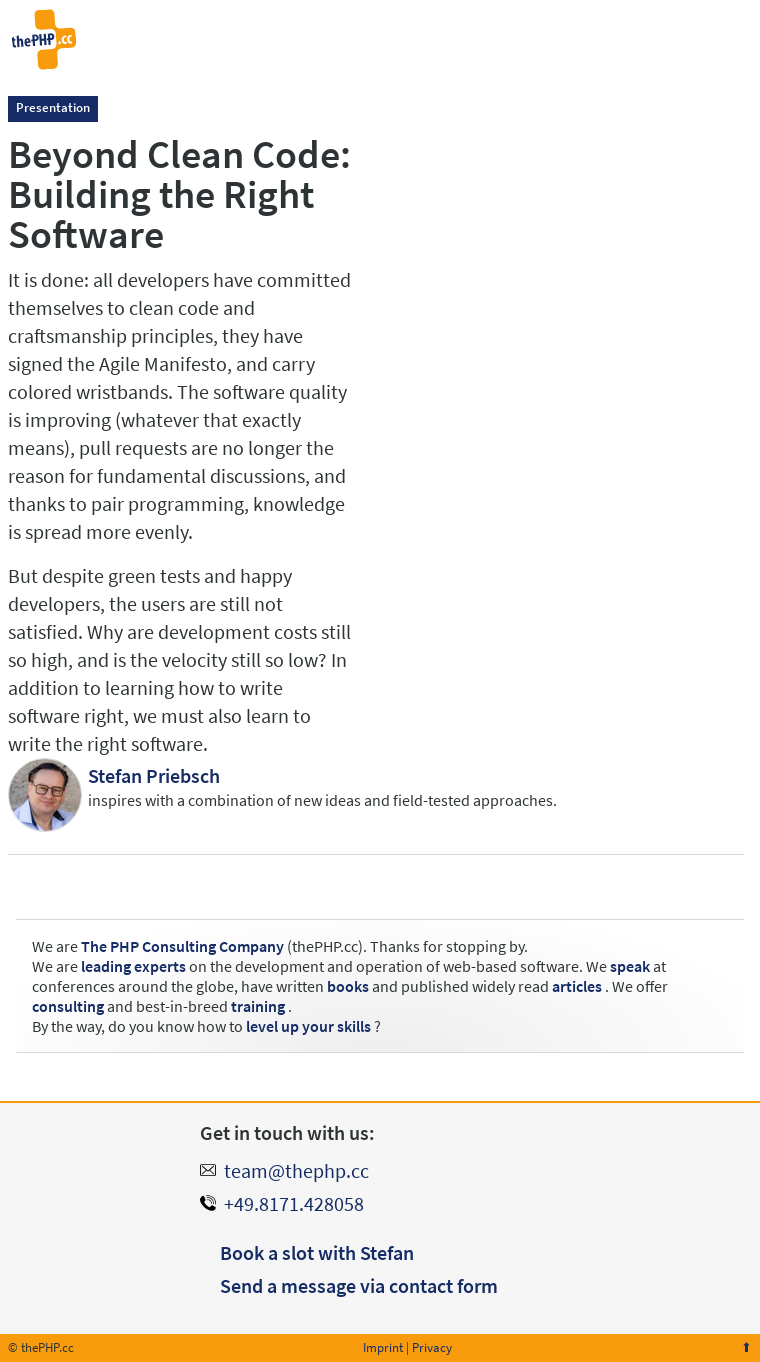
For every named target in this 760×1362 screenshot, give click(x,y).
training (258, 1006)
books (348, 986)
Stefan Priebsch (154, 775)
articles (577, 986)
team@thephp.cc (296, 1170)
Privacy (432, 1347)
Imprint (383, 1347)
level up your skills (308, 1026)
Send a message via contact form (359, 1285)
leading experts (133, 966)
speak (630, 966)
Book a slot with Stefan (317, 1252)
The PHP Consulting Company (182, 946)
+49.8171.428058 (294, 1203)
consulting (68, 1006)
